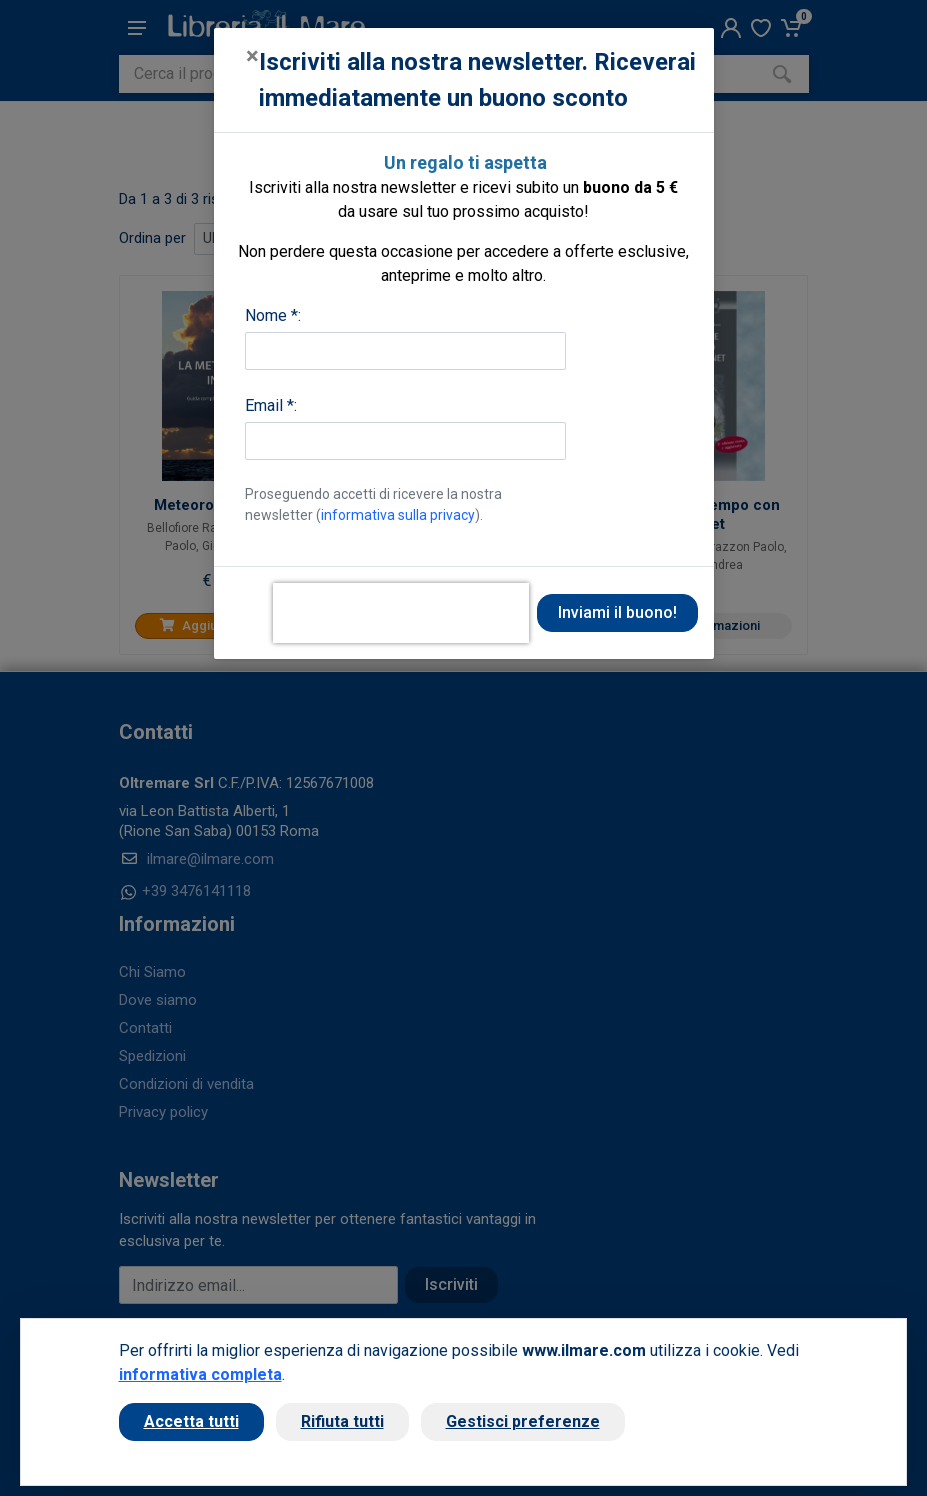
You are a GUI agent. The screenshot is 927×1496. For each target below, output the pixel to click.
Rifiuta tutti (342, 1421)
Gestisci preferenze (523, 1421)
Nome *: (273, 315)
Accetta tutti (191, 1421)
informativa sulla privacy (398, 515)
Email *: (271, 405)
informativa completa (200, 1374)
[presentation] (401, 613)
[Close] (252, 56)
